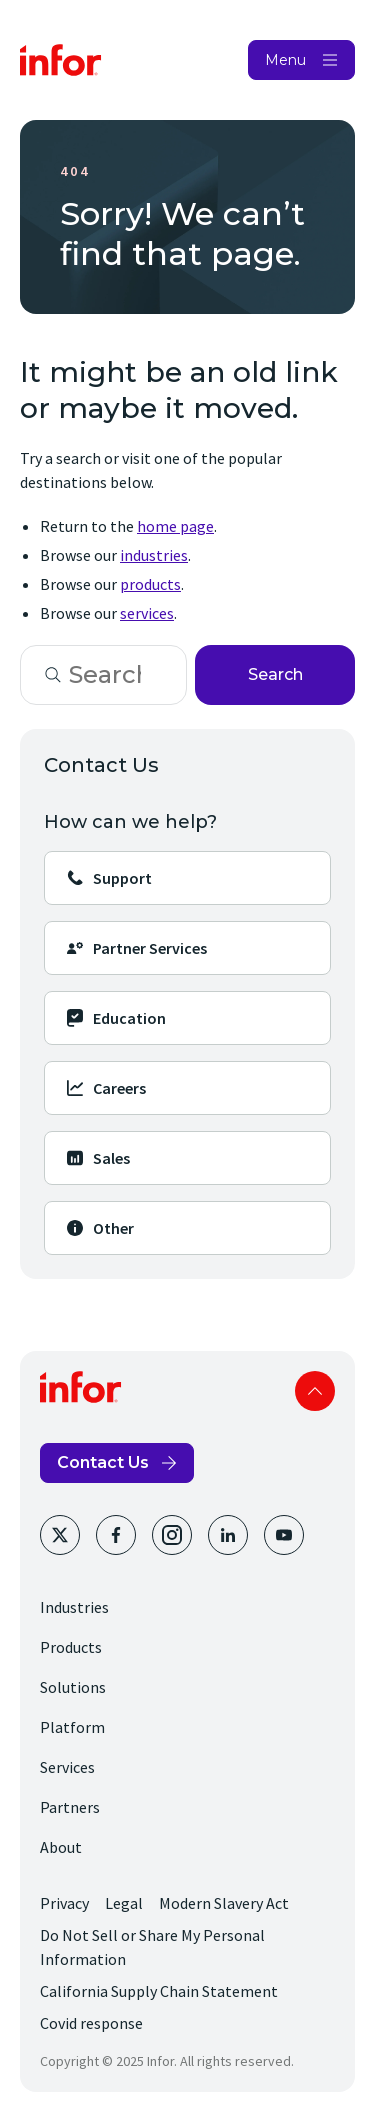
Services (67, 1767)
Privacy (64, 1903)
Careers (105, 1088)
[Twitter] (60, 1535)
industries (154, 555)
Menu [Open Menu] (285, 60)
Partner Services (136, 948)
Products (71, 1647)
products (150, 584)
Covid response (91, 2023)
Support (108, 878)
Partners (70, 1807)
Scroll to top (315, 1391)
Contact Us (103, 1462)
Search (275, 674)
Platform (72, 1727)
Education (115, 1018)
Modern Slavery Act (224, 1903)
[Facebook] (116, 1535)
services (147, 613)
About (61, 1847)
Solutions (73, 1687)
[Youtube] (284, 1535)
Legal (124, 1903)
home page (175, 526)
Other (99, 1228)
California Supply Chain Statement (159, 1991)
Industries (74, 1607)
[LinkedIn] (228, 1535)
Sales (97, 1158)
